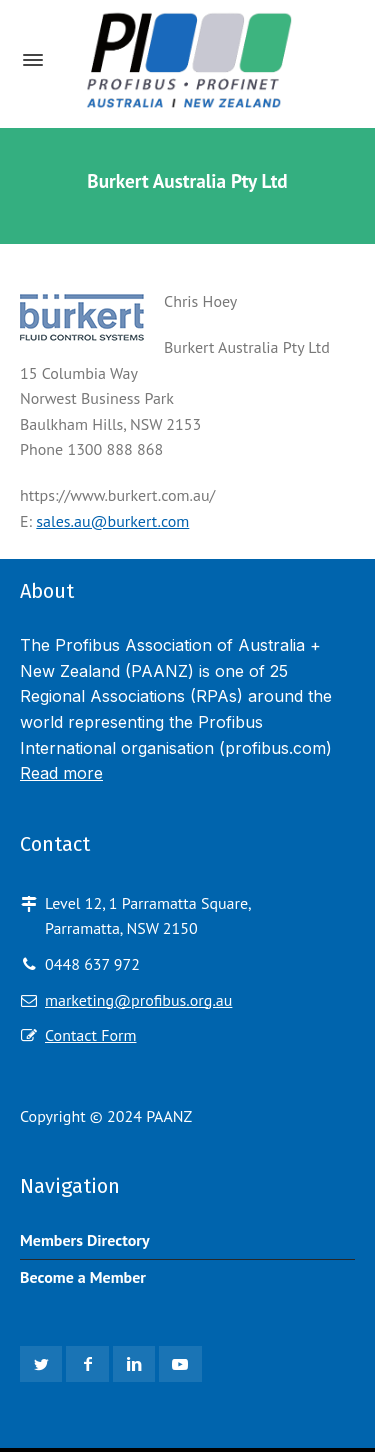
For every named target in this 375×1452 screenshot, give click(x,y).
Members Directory (85, 1240)
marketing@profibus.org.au (138, 1000)
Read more (61, 773)
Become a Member (83, 1277)
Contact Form (90, 1035)
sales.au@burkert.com (112, 521)
